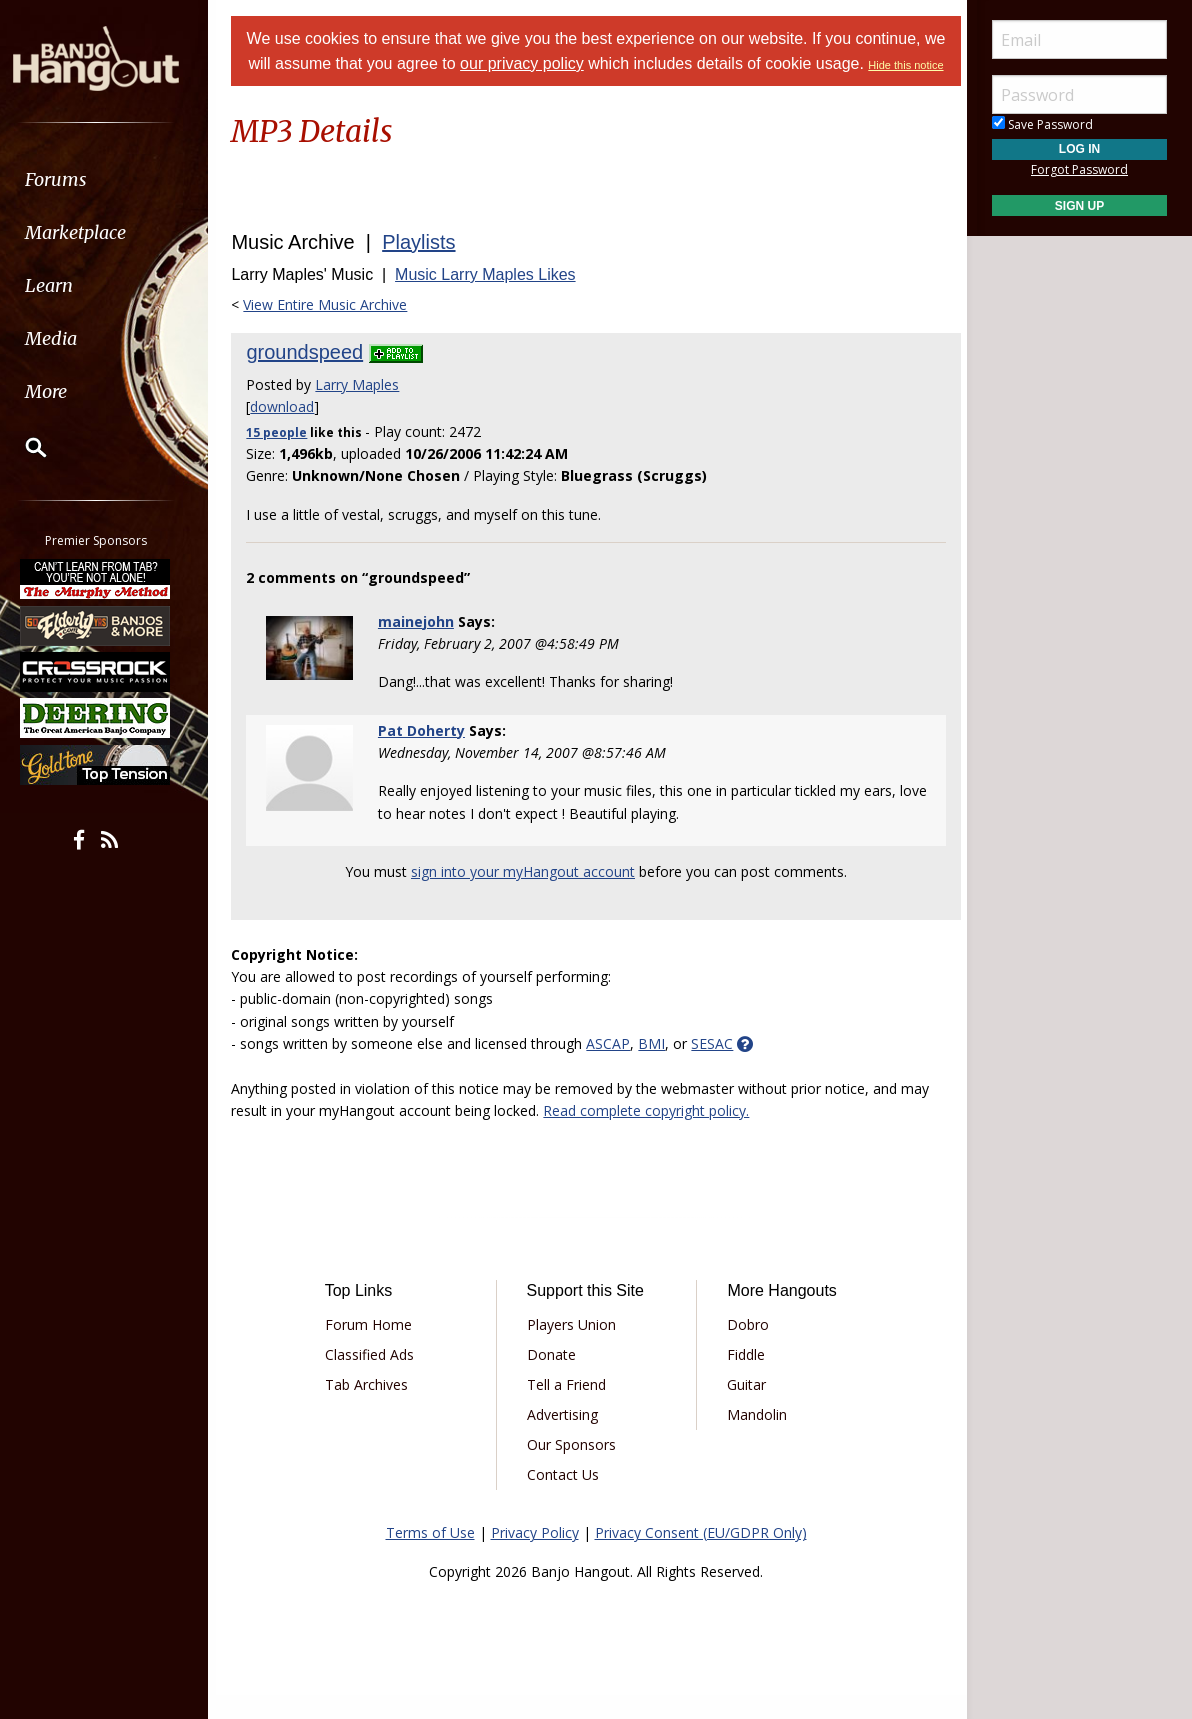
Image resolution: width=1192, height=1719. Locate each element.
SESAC (721, 1067)
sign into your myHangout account (523, 895)
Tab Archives (373, 1408)
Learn (66, 285)
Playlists (427, 266)
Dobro (746, 1348)
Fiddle (744, 1378)
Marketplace (92, 232)
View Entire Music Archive (334, 328)
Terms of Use (430, 1556)
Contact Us (565, 1498)
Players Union (573, 1348)
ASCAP (617, 1067)
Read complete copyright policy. (655, 1134)
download (291, 430)
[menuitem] (112, 179)
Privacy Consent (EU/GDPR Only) (701, 1556)
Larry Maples (366, 408)
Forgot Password (1079, 169)
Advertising (564, 1438)
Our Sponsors (573, 1468)
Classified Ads (376, 1378)
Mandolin (755, 1438)
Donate (553, 1378)
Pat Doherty (427, 754)
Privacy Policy (535, 1556)
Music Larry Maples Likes (494, 298)
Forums (73, 179)
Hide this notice (595, 90)
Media (68, 338)
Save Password (1042, 124)
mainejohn (422, 645)
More (63, 391)
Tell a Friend (568, 1408)
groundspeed (313, 376)
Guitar (744, 1408)
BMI (660, 1067)
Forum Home (375, 1348)
